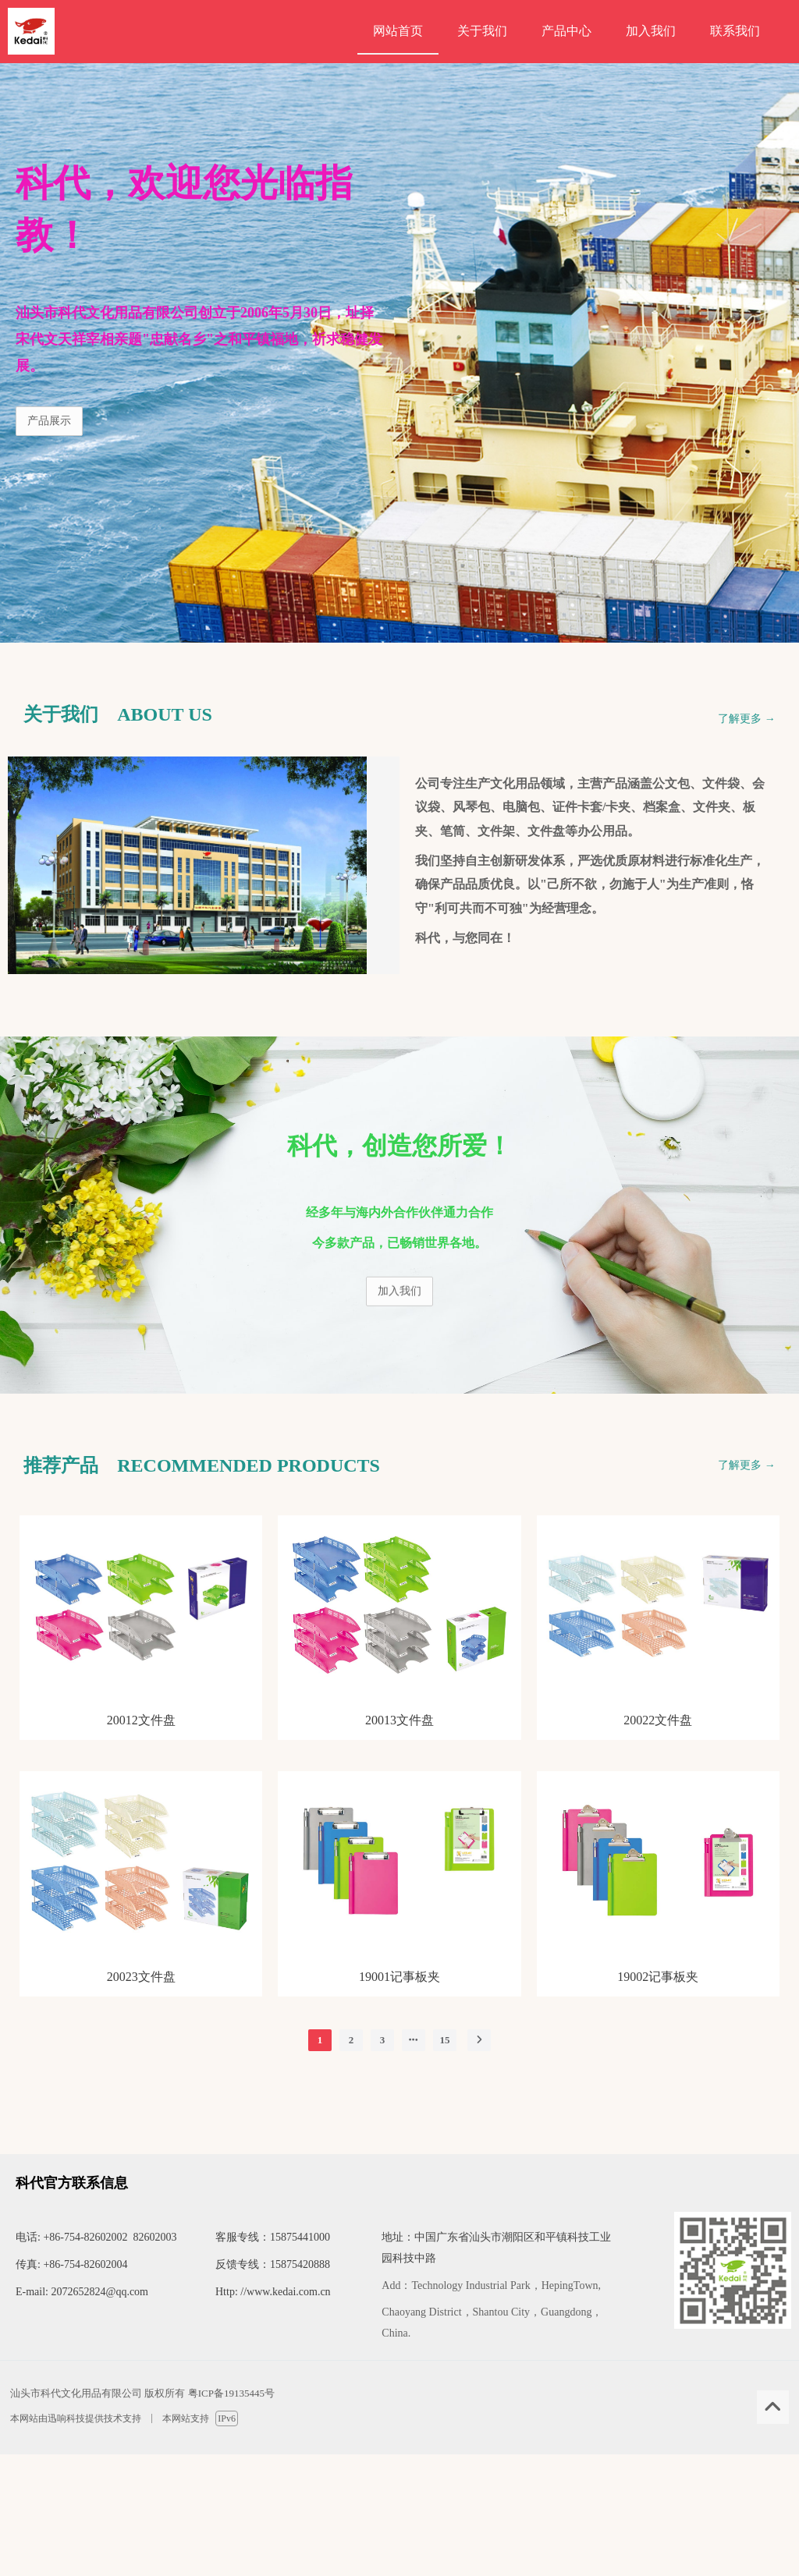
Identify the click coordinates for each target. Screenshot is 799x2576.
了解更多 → (747, 719)
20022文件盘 (657, 1720)
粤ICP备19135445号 (231, 2393)
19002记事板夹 (657, 1976)
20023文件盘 (141, 1976)
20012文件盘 (141, 1720)
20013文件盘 (399, 1720)
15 (444, 2040)
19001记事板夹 (399, 1976)
